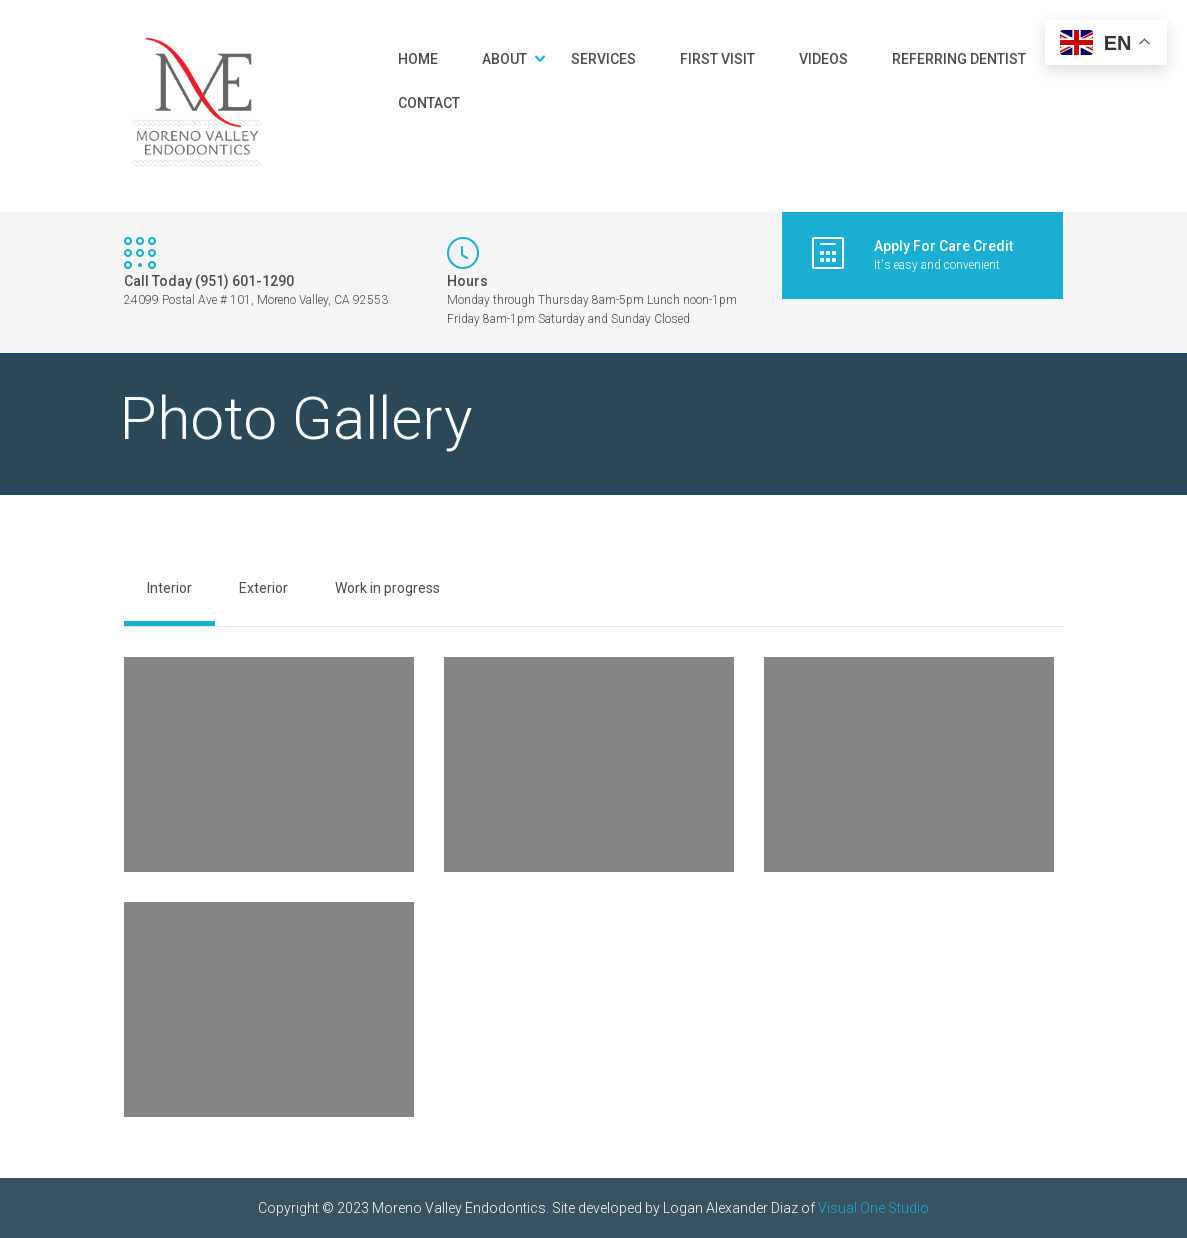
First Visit (717, 59)
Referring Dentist (959, 59)
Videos (823, 59)
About (504, 59)
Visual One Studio (873, 1208)
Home (418, 59)
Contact (429, 103)
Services (603, 59)
